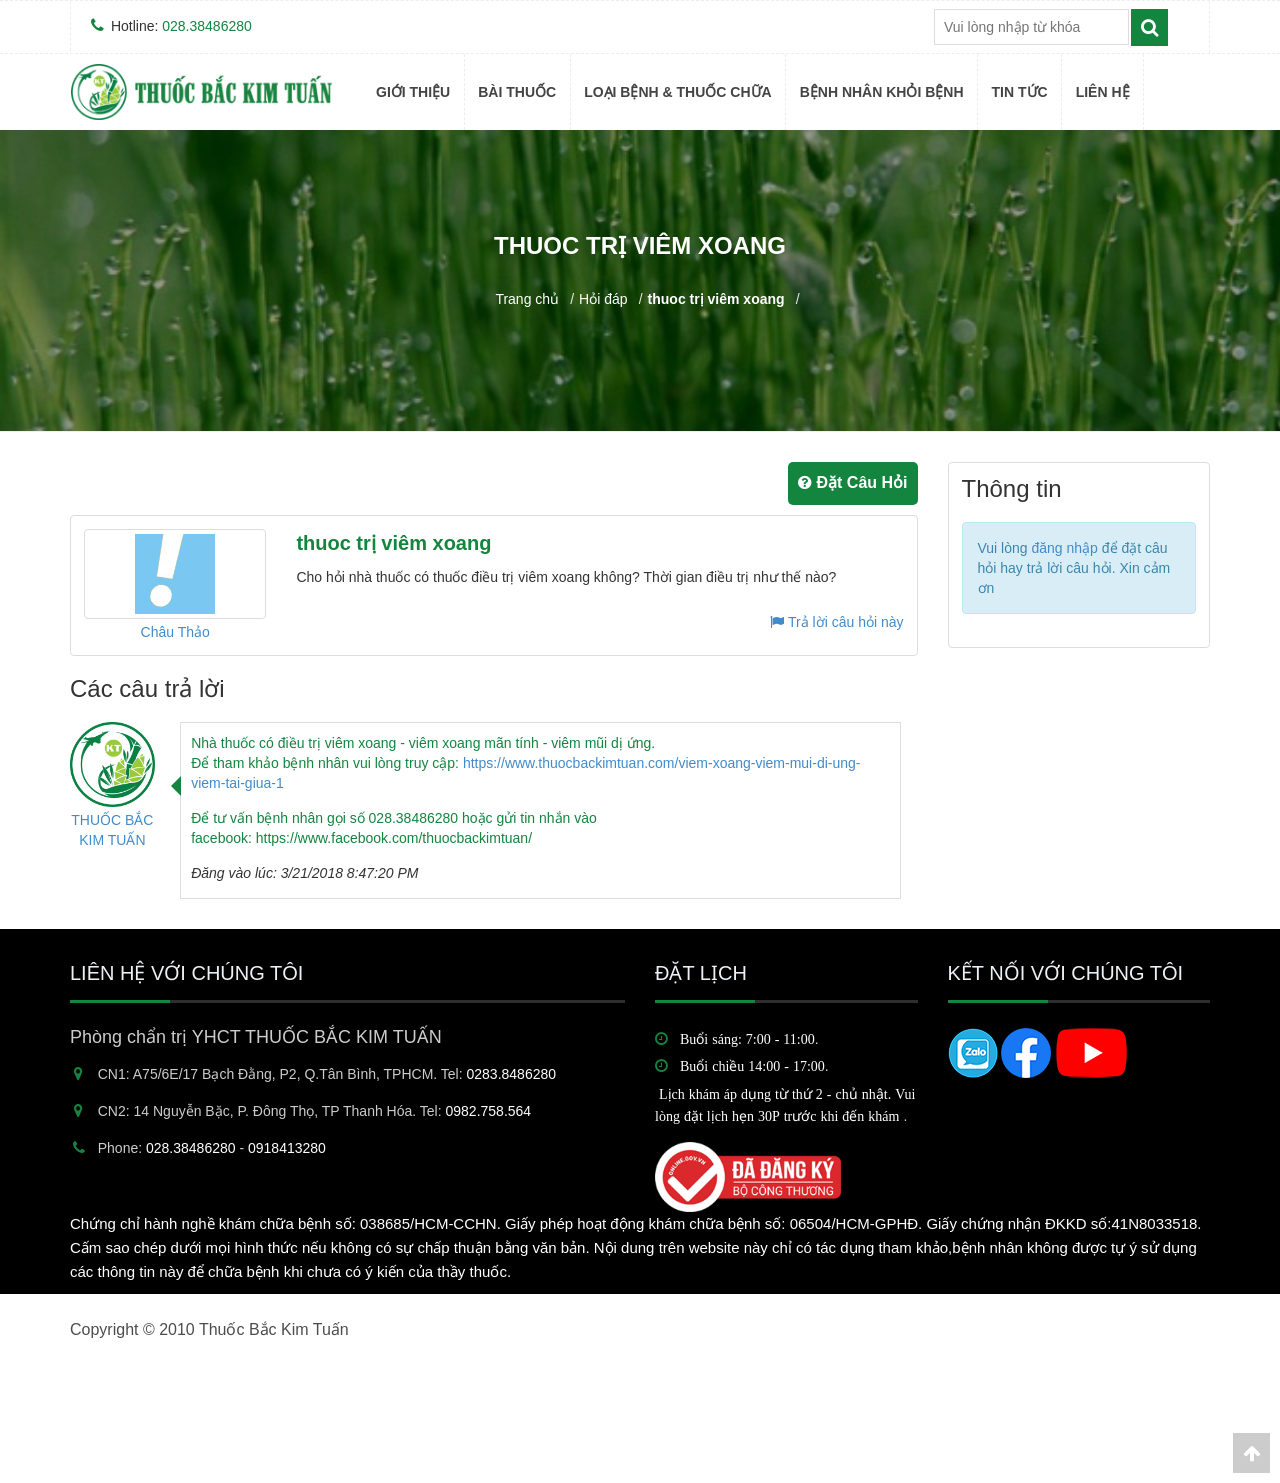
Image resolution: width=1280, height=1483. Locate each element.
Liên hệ (1103, 92)
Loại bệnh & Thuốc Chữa (678, 92)
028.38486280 (207, 26)
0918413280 (287, 1148)
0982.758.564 (489, 1111)
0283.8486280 (512, 1074)
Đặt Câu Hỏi (852, 482)
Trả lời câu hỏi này (836, 622)
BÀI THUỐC (517, 92)
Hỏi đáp (603, 299)
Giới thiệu (413, 92)
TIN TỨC (1020, 92)
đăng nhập (1064, 548)
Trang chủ (527, 299)
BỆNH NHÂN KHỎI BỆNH (882, 92)
